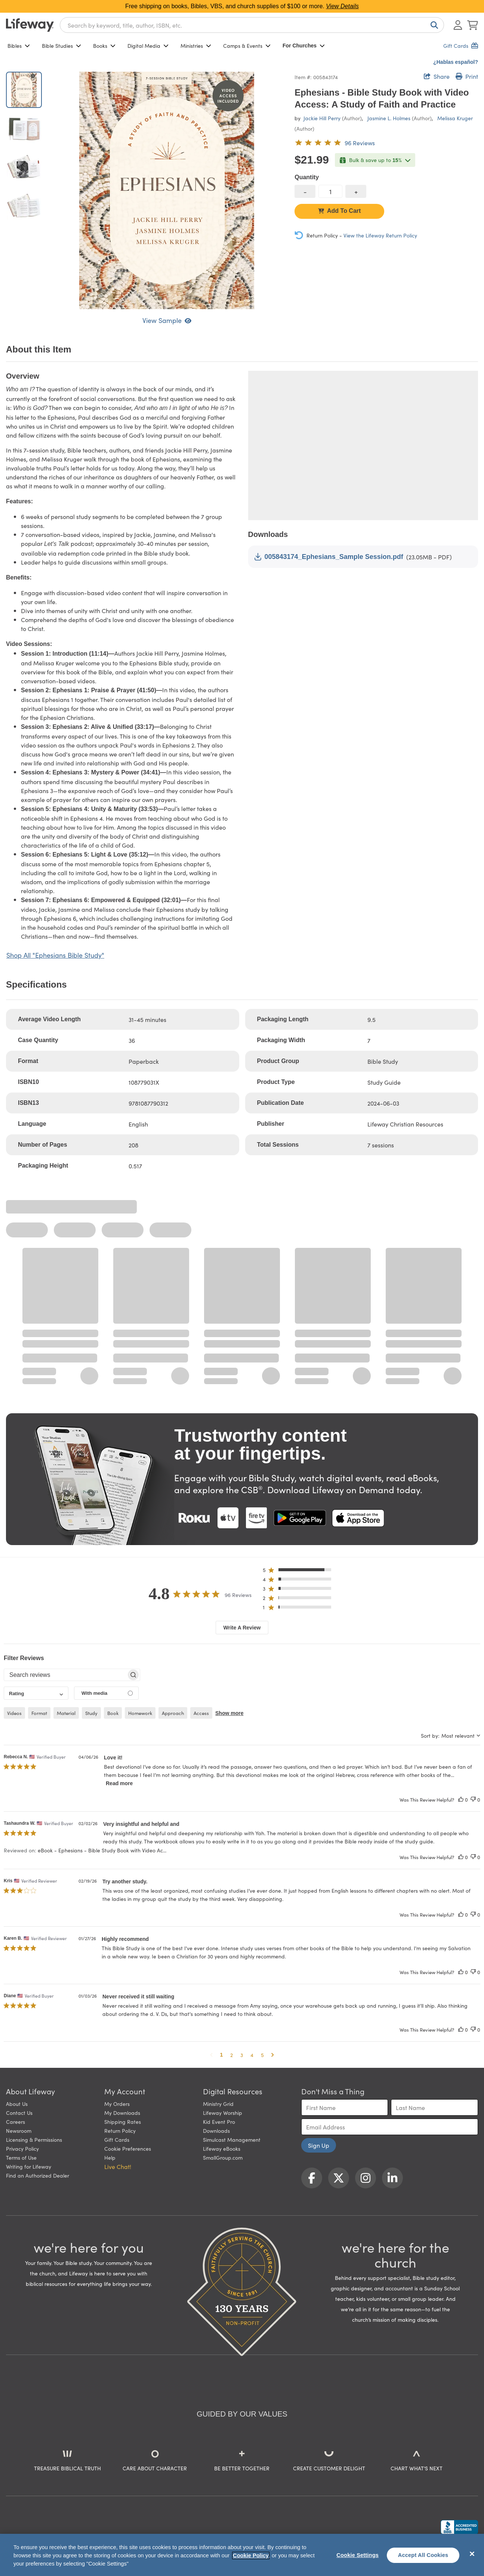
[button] (299, 1571)
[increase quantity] (355, 191)
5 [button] (262, 2054)
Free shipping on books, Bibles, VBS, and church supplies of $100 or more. (242, 6)
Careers (15, 2121)
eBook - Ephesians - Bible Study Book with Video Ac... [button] (102, 1850)
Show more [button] (229, 1713)
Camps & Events (247, 45)
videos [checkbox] (14, 1712)
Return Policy (120, 2130)
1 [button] (221, 2055)
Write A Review (242, 1628)
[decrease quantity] (305, 191)
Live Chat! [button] (117, 2166)
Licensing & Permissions (34, 2139)
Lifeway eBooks (221, 2148)
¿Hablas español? (455, 62)
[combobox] (252, 25)
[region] (242, 2555)
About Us (17, 2103)
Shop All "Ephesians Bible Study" (55, 955)
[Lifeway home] (30, 25)
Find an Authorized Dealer (37, 2175)
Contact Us (19, 2112)
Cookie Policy (251, 2555)
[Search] (433, 25)
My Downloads (122, 2112)
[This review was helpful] (461, 1799)
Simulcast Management (232, 2139)
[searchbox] (65, 1675)
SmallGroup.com (223, 2157)
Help (109, 2157)
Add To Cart (339, 211)
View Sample (166, 320)
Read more (119, 1783)
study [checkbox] (91, 1712)
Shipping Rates (122, 2121)
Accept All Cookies (423, 2555)
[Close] (472, 2554)
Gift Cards (116, 2139)
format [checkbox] (39, 1712)
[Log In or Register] (458, 25)
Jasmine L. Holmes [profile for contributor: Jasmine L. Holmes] (388, 118)
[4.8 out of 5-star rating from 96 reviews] (335, 142)
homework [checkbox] (140, 1712)
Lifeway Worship (222, 2112)
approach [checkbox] (173, 1712)
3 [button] (241, 2054)
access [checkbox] (201, 1712)
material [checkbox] (66, 1712)
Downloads (216, 2130)
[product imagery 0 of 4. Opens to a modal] (167, 190)
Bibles (18, 45)
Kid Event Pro (219, 2121)
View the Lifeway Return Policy (380, 235)
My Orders (117, 2103)
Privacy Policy (22, 2148)
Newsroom (18, 2130)
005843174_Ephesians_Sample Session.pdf (328, 557)
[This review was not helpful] (473, 1799)
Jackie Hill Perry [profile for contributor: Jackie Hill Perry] (321, 118)
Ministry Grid (218, 2103)
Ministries (196, 45)
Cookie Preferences (127, 2148)
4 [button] (251, 2054)
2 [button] (231, 2054)
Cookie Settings (357, 2555)
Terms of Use (21, 2157)
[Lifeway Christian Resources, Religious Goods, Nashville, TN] (459, 2527)
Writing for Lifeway (28, 2166)
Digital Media (148, 45)
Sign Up (318, 2145)
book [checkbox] (112, 1712)
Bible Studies (61, 45)
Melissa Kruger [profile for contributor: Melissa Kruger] (455, 118)
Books (104, 45)
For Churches (304, 46)
